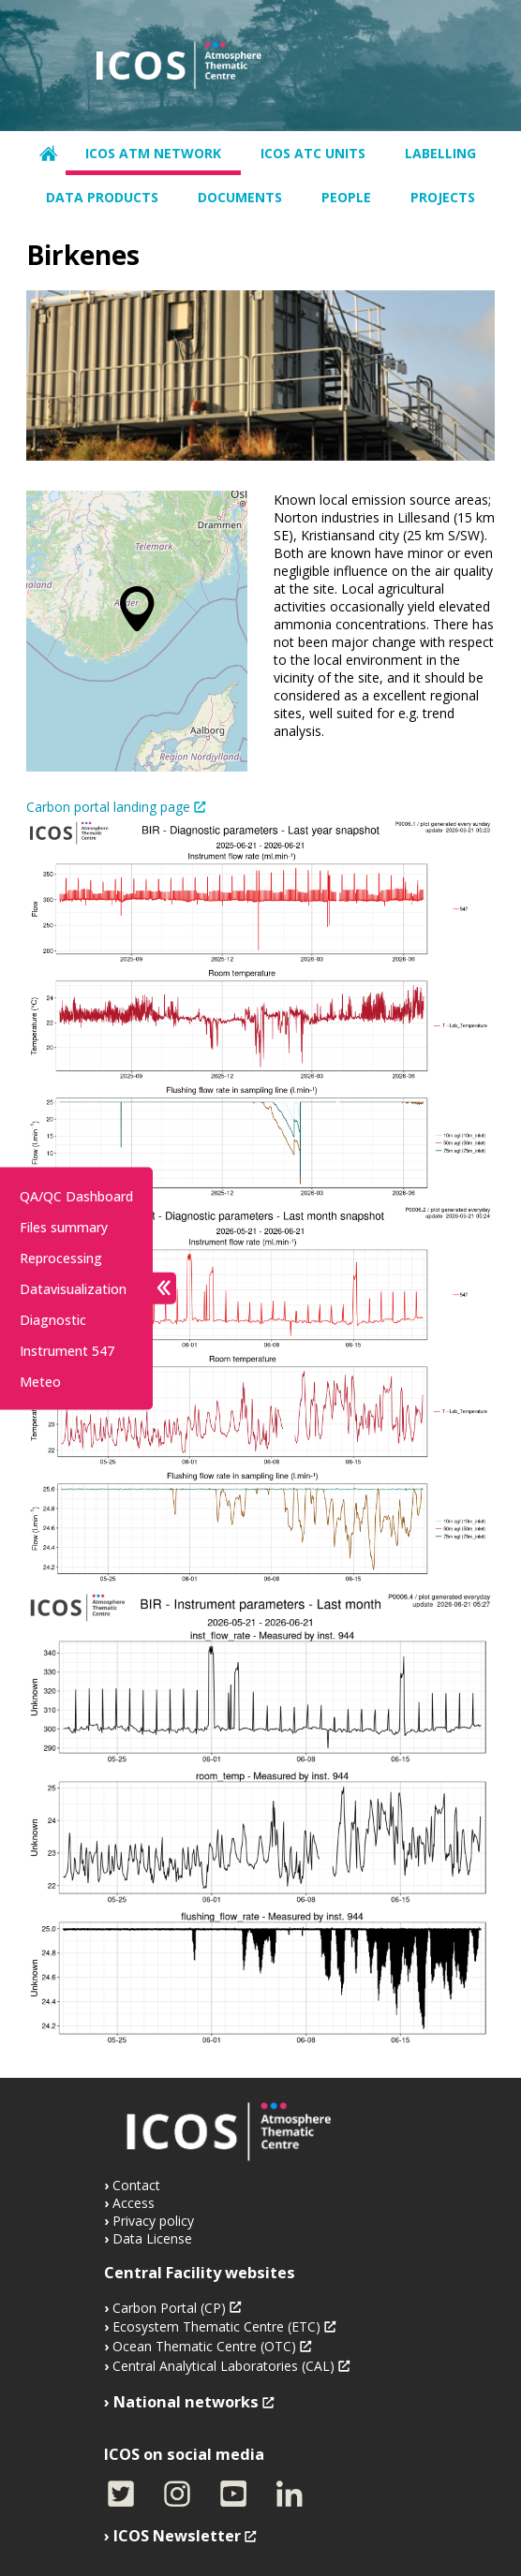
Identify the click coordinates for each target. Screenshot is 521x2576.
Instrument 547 (67, 1350)
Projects (442, 197)
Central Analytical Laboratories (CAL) (223, 2366)
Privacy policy (153, 2221)
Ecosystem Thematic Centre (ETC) (216, 2326)
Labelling (440, 153)
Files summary (64, 1226)
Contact (136, 2185)
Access (133, 2203)
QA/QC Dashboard (76, 1195)
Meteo (40, 1381)
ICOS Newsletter (177, 2535)
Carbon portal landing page (108, 807)
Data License (152, 2238)
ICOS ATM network (153, 153)
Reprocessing (61, 1257)
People (346, 197)
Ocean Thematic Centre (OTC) (204, 2346)
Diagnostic (53, 1319)
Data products (102, 197)
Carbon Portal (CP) (169, 2308)
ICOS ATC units (312, 153)
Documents (240, 197)
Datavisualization (73, 1288)
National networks (186, 2402)
